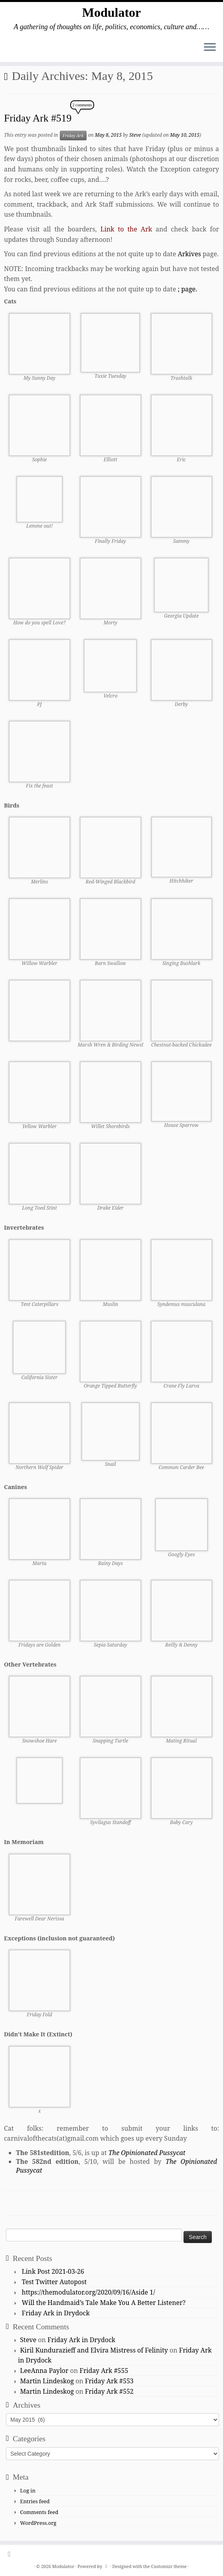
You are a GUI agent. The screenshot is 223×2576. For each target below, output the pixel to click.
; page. (187, 289)
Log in (28, 2490)
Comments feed (39, 2512)
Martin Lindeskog (47, 2381)
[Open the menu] (210, 48)
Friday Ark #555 (104, 2370)
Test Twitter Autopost (54, 2281)
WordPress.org (38, 2522)
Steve (135, 135)
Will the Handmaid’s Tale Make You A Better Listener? (104, 2302)
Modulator (111, 12)
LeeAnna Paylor (44, 2370)
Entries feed (34, 2501)
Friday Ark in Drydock (56, 2313)
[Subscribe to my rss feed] (12, 2554)
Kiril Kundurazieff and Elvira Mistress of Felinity (94, 2350)
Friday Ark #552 (109, 2391)
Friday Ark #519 (37, 118)
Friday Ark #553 (109, 2381)
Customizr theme (169, 2566)
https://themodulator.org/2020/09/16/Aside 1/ (88, 2292)
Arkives (189, 253)
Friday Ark (73, 135)
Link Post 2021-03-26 (53, 2271)
